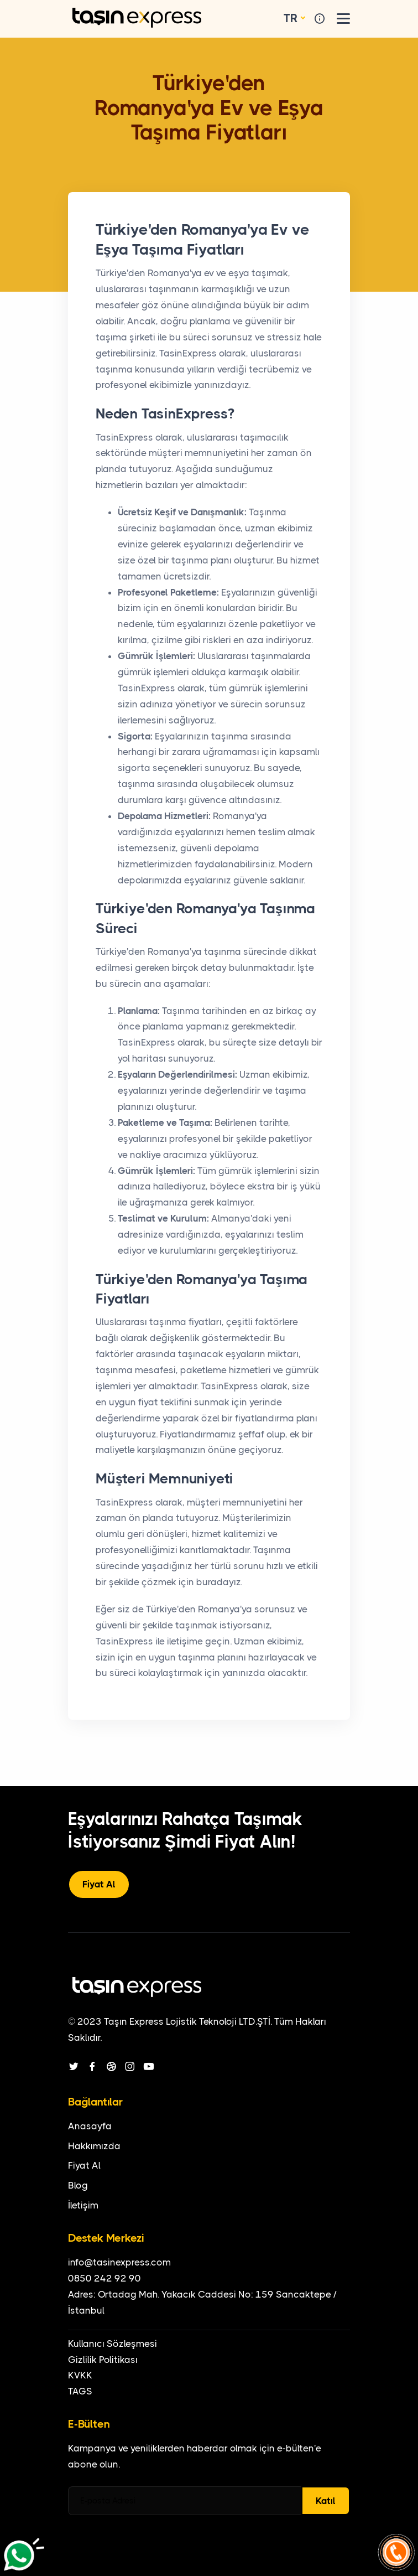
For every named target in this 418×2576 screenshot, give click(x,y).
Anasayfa (90, 2126)
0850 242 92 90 (104, 2278)
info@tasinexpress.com (119, 2262)
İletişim (83, 2205)
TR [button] (291, 18)
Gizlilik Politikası (103, 2359)
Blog (78, 2185)
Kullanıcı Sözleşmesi (112, 2343)
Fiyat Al (99, 1884)
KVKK (80, 2375)
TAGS (80, 2391)
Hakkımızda (94, 2145)
